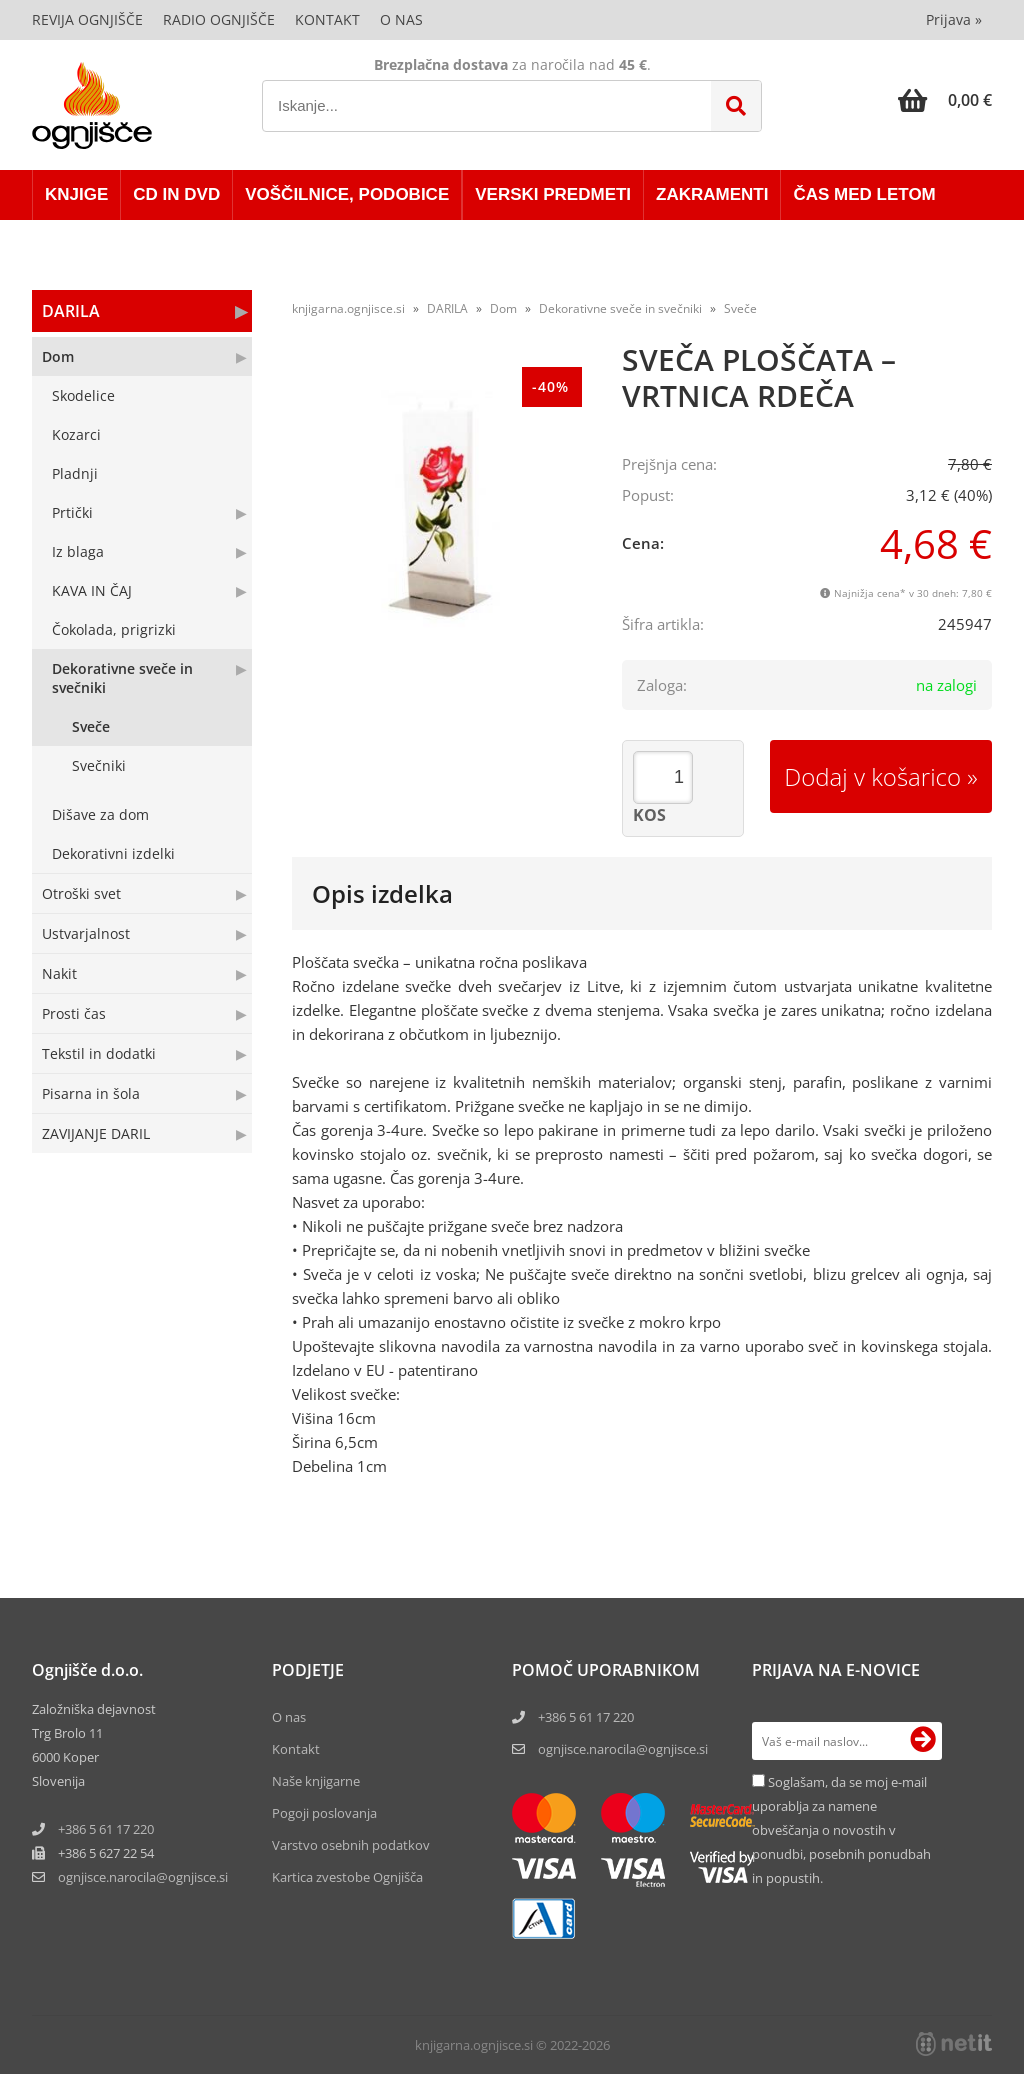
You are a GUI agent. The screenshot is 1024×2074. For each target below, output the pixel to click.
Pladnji (75, 473)
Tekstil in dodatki (99, 1053)
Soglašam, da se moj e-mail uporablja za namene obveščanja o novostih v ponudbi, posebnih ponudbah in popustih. (841, 1830)
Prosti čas (74, 1013)
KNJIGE (76, 194)
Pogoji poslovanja (324, 1813)
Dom (58, 356)
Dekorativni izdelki (113, 853)
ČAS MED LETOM (864, 194)
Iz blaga (78, 551)
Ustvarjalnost (86, 933)
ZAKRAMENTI (712, 194)
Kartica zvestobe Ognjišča (347, 1877)
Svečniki (99, 765)
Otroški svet (81, 893)
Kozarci (76, 434)
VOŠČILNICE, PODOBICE (347, 194)
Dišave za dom (100, 814)
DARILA (71, 311)
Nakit (59, 973)
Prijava (954, 19)
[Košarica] (945, 100)
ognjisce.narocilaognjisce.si (143, 1877)
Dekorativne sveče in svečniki (122, 678)
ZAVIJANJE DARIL (96, 1133)
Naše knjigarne (316, 1781)
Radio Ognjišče (219, 19)
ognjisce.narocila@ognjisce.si (623, 1749)
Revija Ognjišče (87, 19)
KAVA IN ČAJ (92, 590)
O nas (401, 19)
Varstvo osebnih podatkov (351, 1845)
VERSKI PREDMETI (553, 194)
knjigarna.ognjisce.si (348, 308)
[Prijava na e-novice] (923, 1741)
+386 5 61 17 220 (106, 1829)
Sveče (91, 726)
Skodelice (83, 395)
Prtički (72, 512)
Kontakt (327, 19)
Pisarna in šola (91, 1093)
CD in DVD (176, 194)
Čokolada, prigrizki (114, 629)
